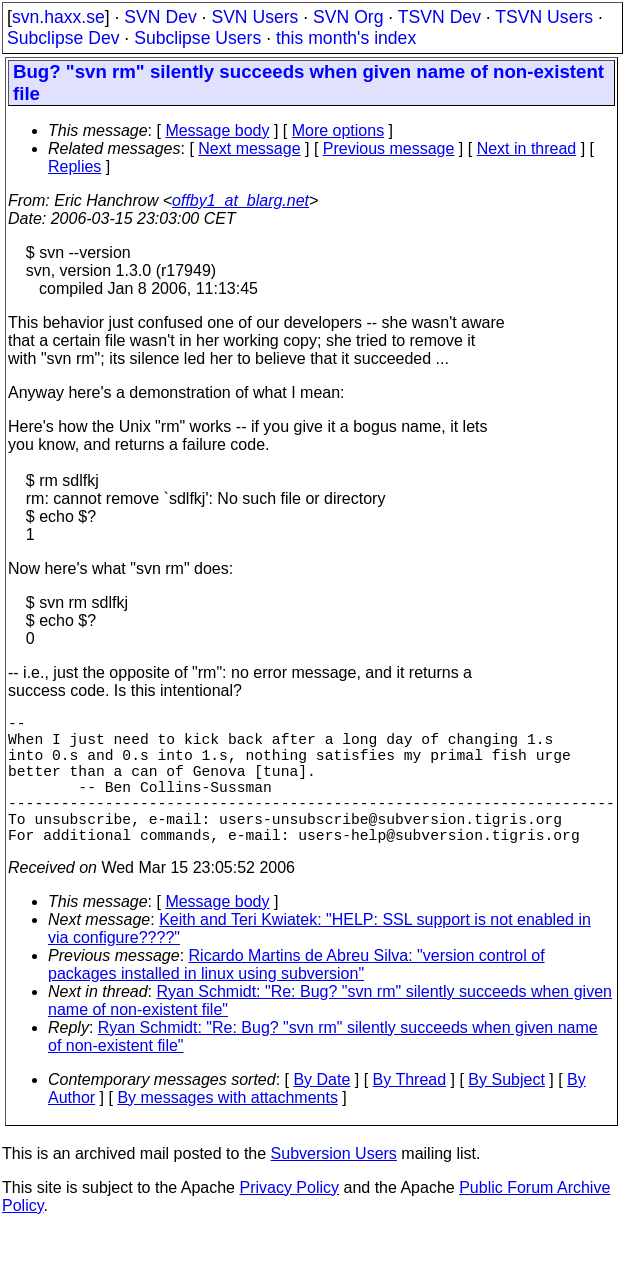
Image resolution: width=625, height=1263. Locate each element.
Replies (74, 166)
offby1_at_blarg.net (240, 200)
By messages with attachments (227, 1129)
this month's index (346, 38)
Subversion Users (334, 1185)
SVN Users (254, 17)
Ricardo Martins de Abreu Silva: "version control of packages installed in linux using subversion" (296, 996)
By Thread (410, 1111)
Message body (217, 130)
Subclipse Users (197, 38)
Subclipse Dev (63, 38)
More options (338, 130)
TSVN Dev (439, 17)
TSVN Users (544, 17)
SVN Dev (160, 17)
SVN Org (348, 17)
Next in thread (527, 148)
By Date (321, 1111)
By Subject (506, 1111)
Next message (249, 148)
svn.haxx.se (58, 17)
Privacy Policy (289, 1219)
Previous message (389, 148)
